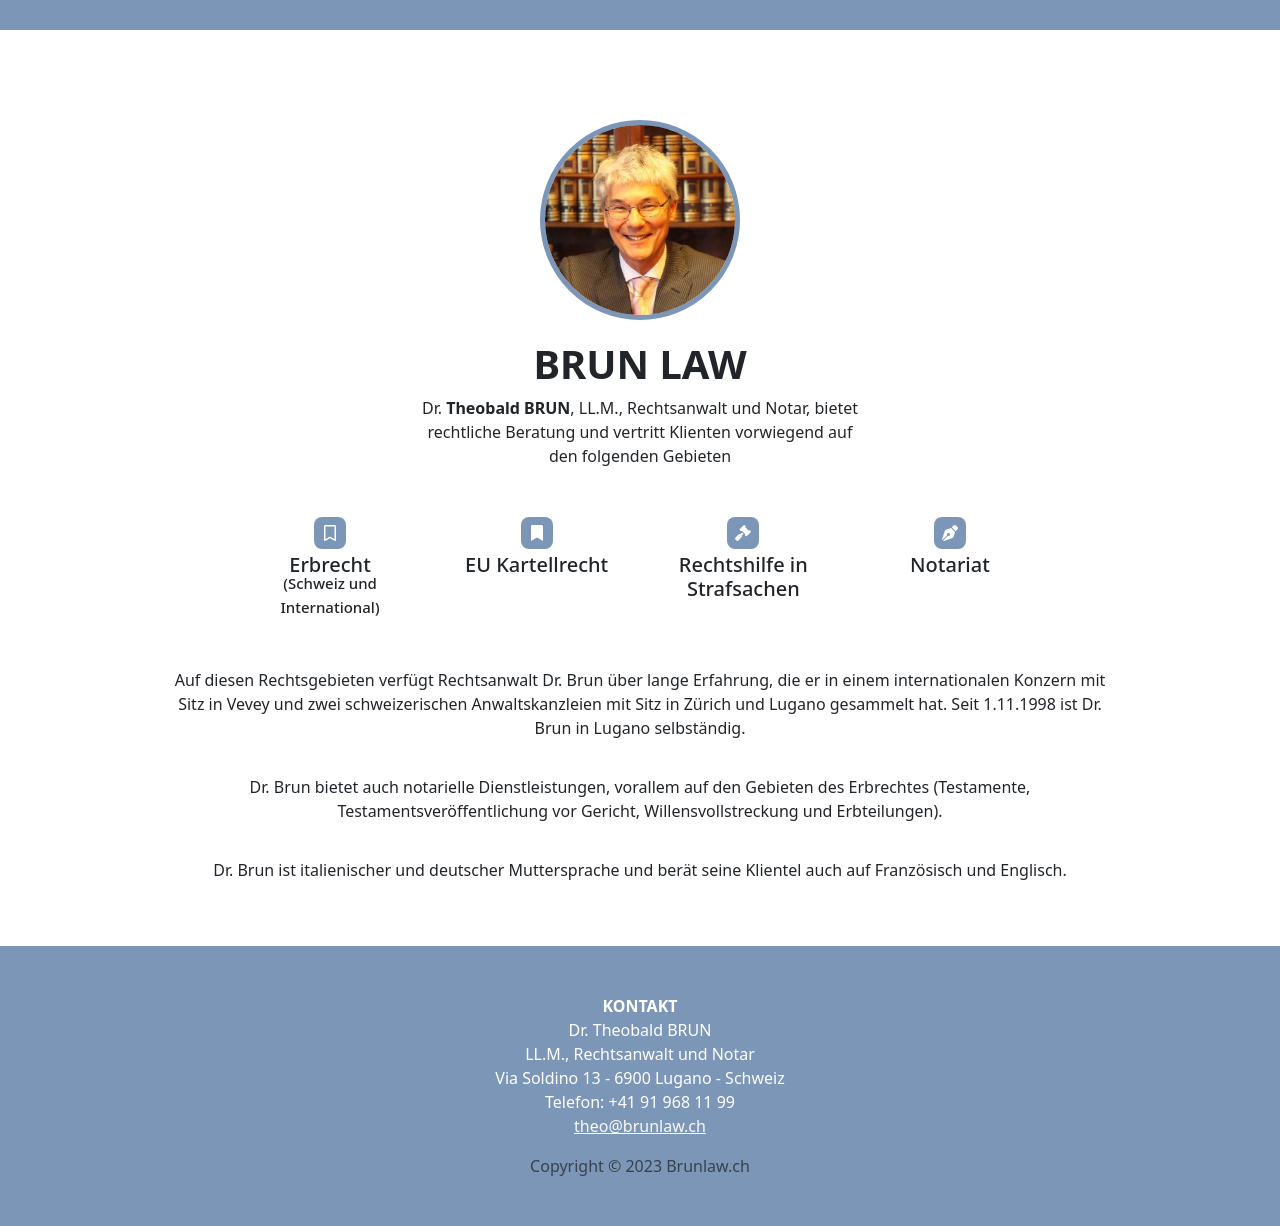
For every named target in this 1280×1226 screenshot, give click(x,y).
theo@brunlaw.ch (640, 1126)
